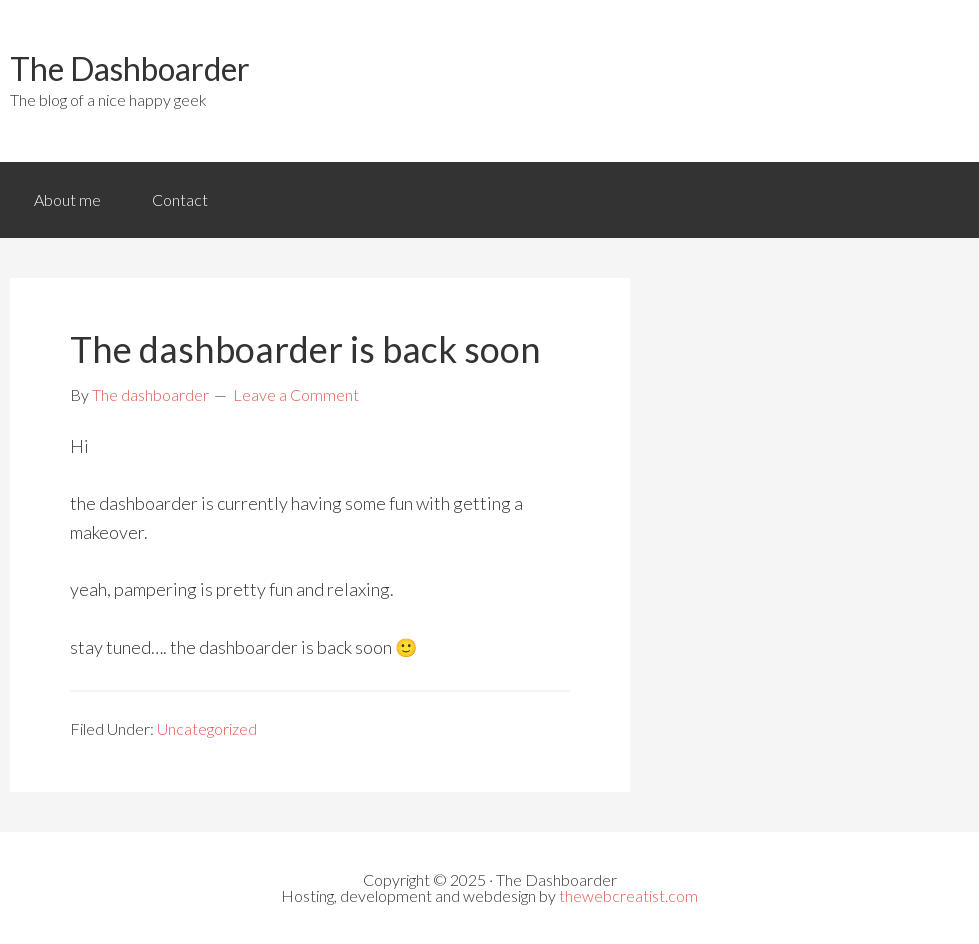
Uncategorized (207, 728)
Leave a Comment (296, 394)
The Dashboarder (130, 68)
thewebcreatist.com (628, 895)
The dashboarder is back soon (305, 349)
